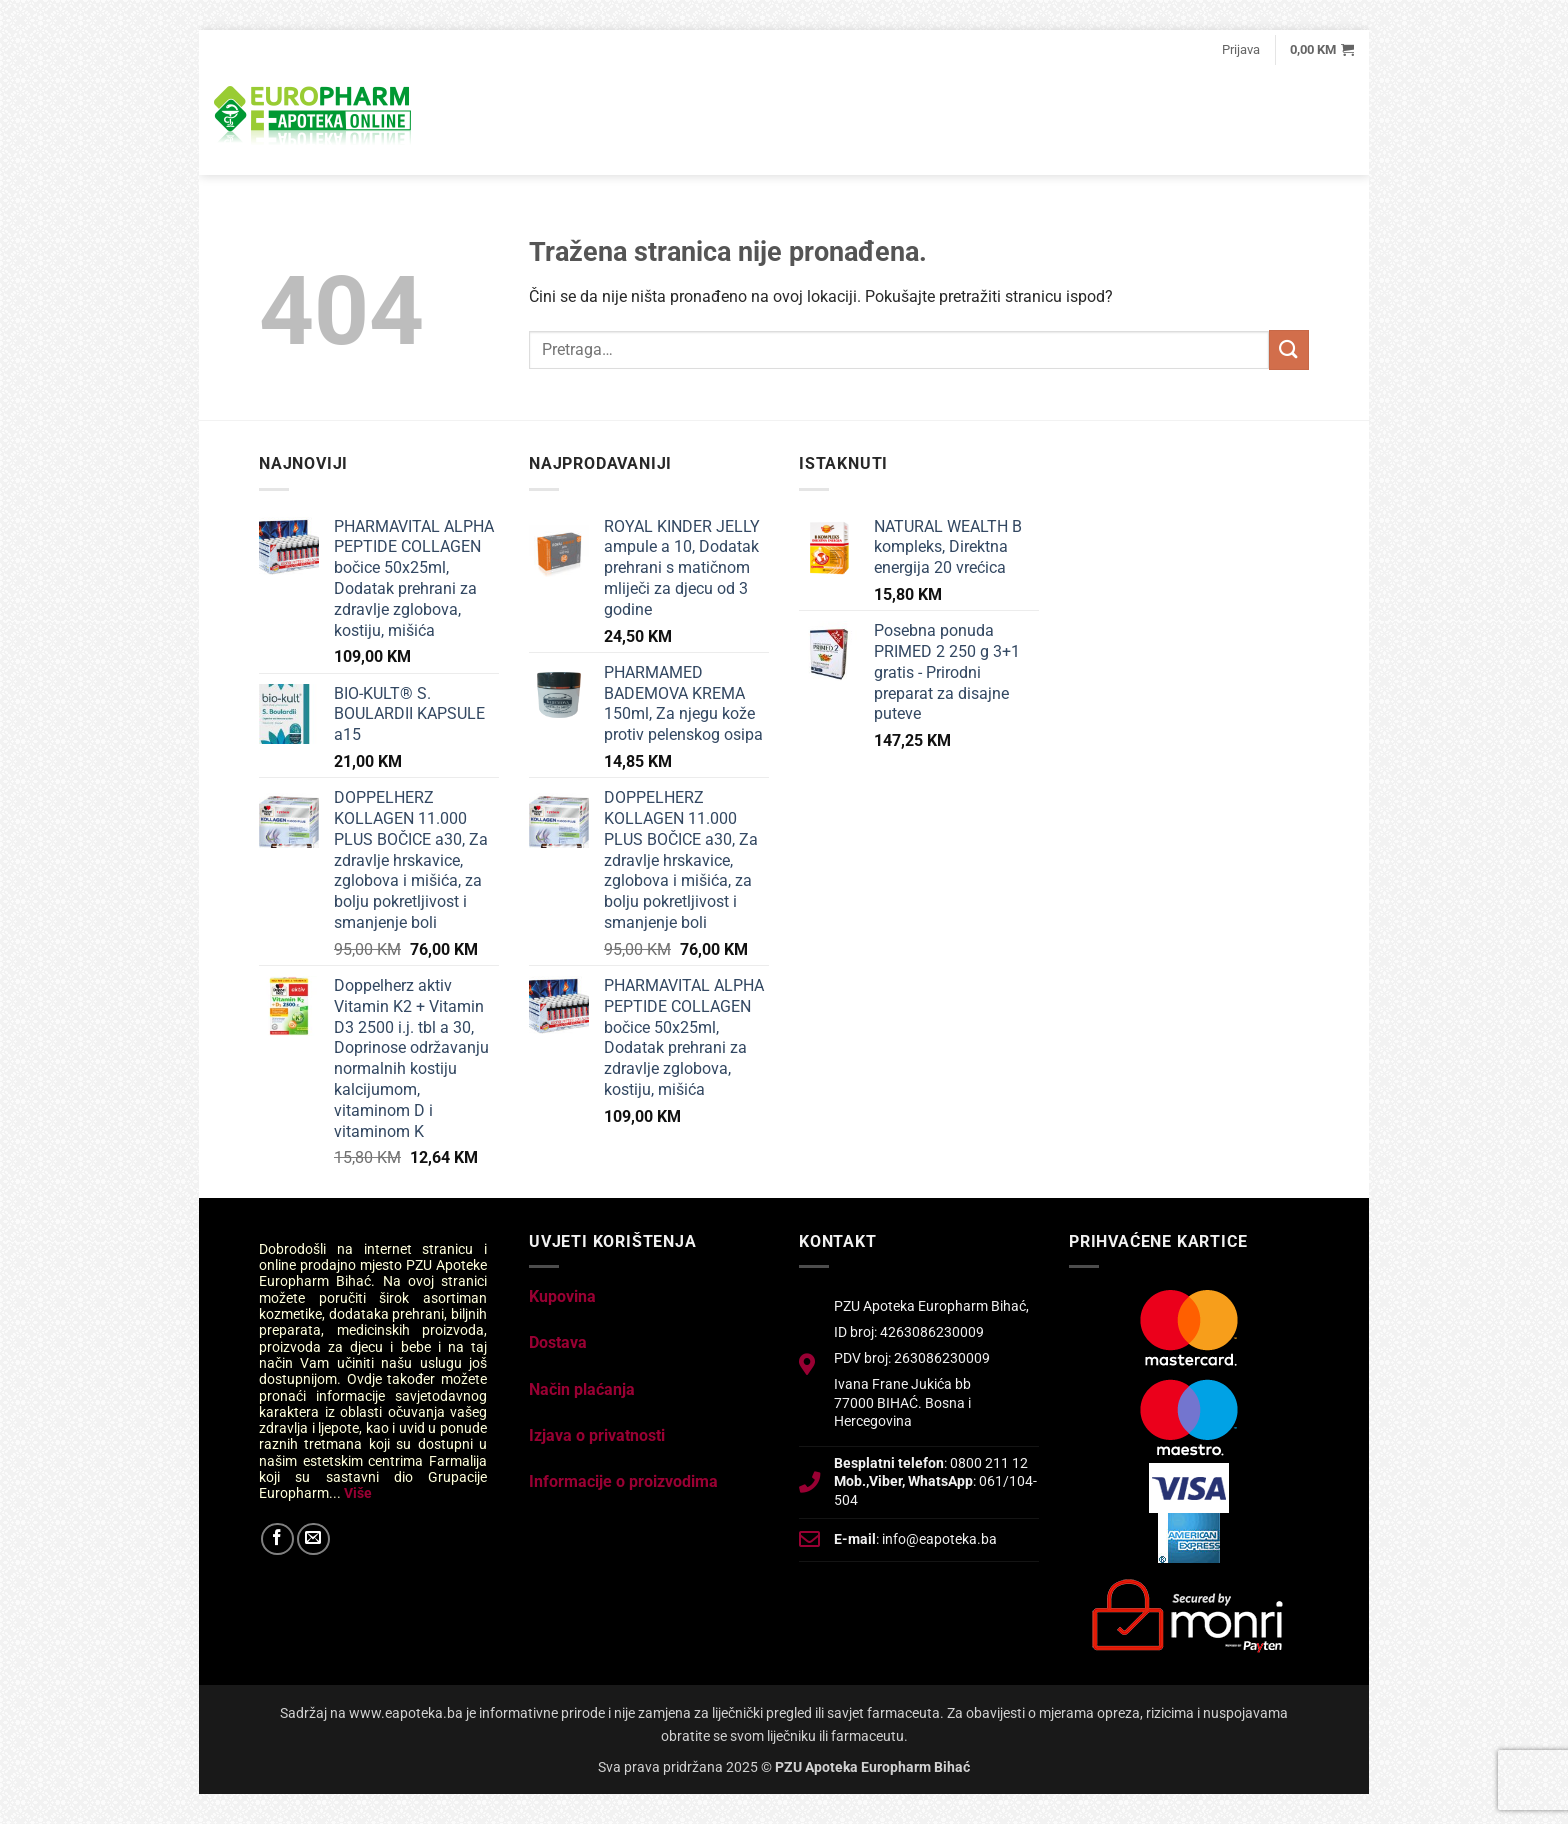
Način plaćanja (582, 1389)
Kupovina (562, 1296)
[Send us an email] (313, 1539)
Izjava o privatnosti (597, 1435)
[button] (1241, 50)
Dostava (558, 1342)
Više (358, 1493)
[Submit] (1289, 349)
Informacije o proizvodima (623, 1481)
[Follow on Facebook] (277, 1539)
